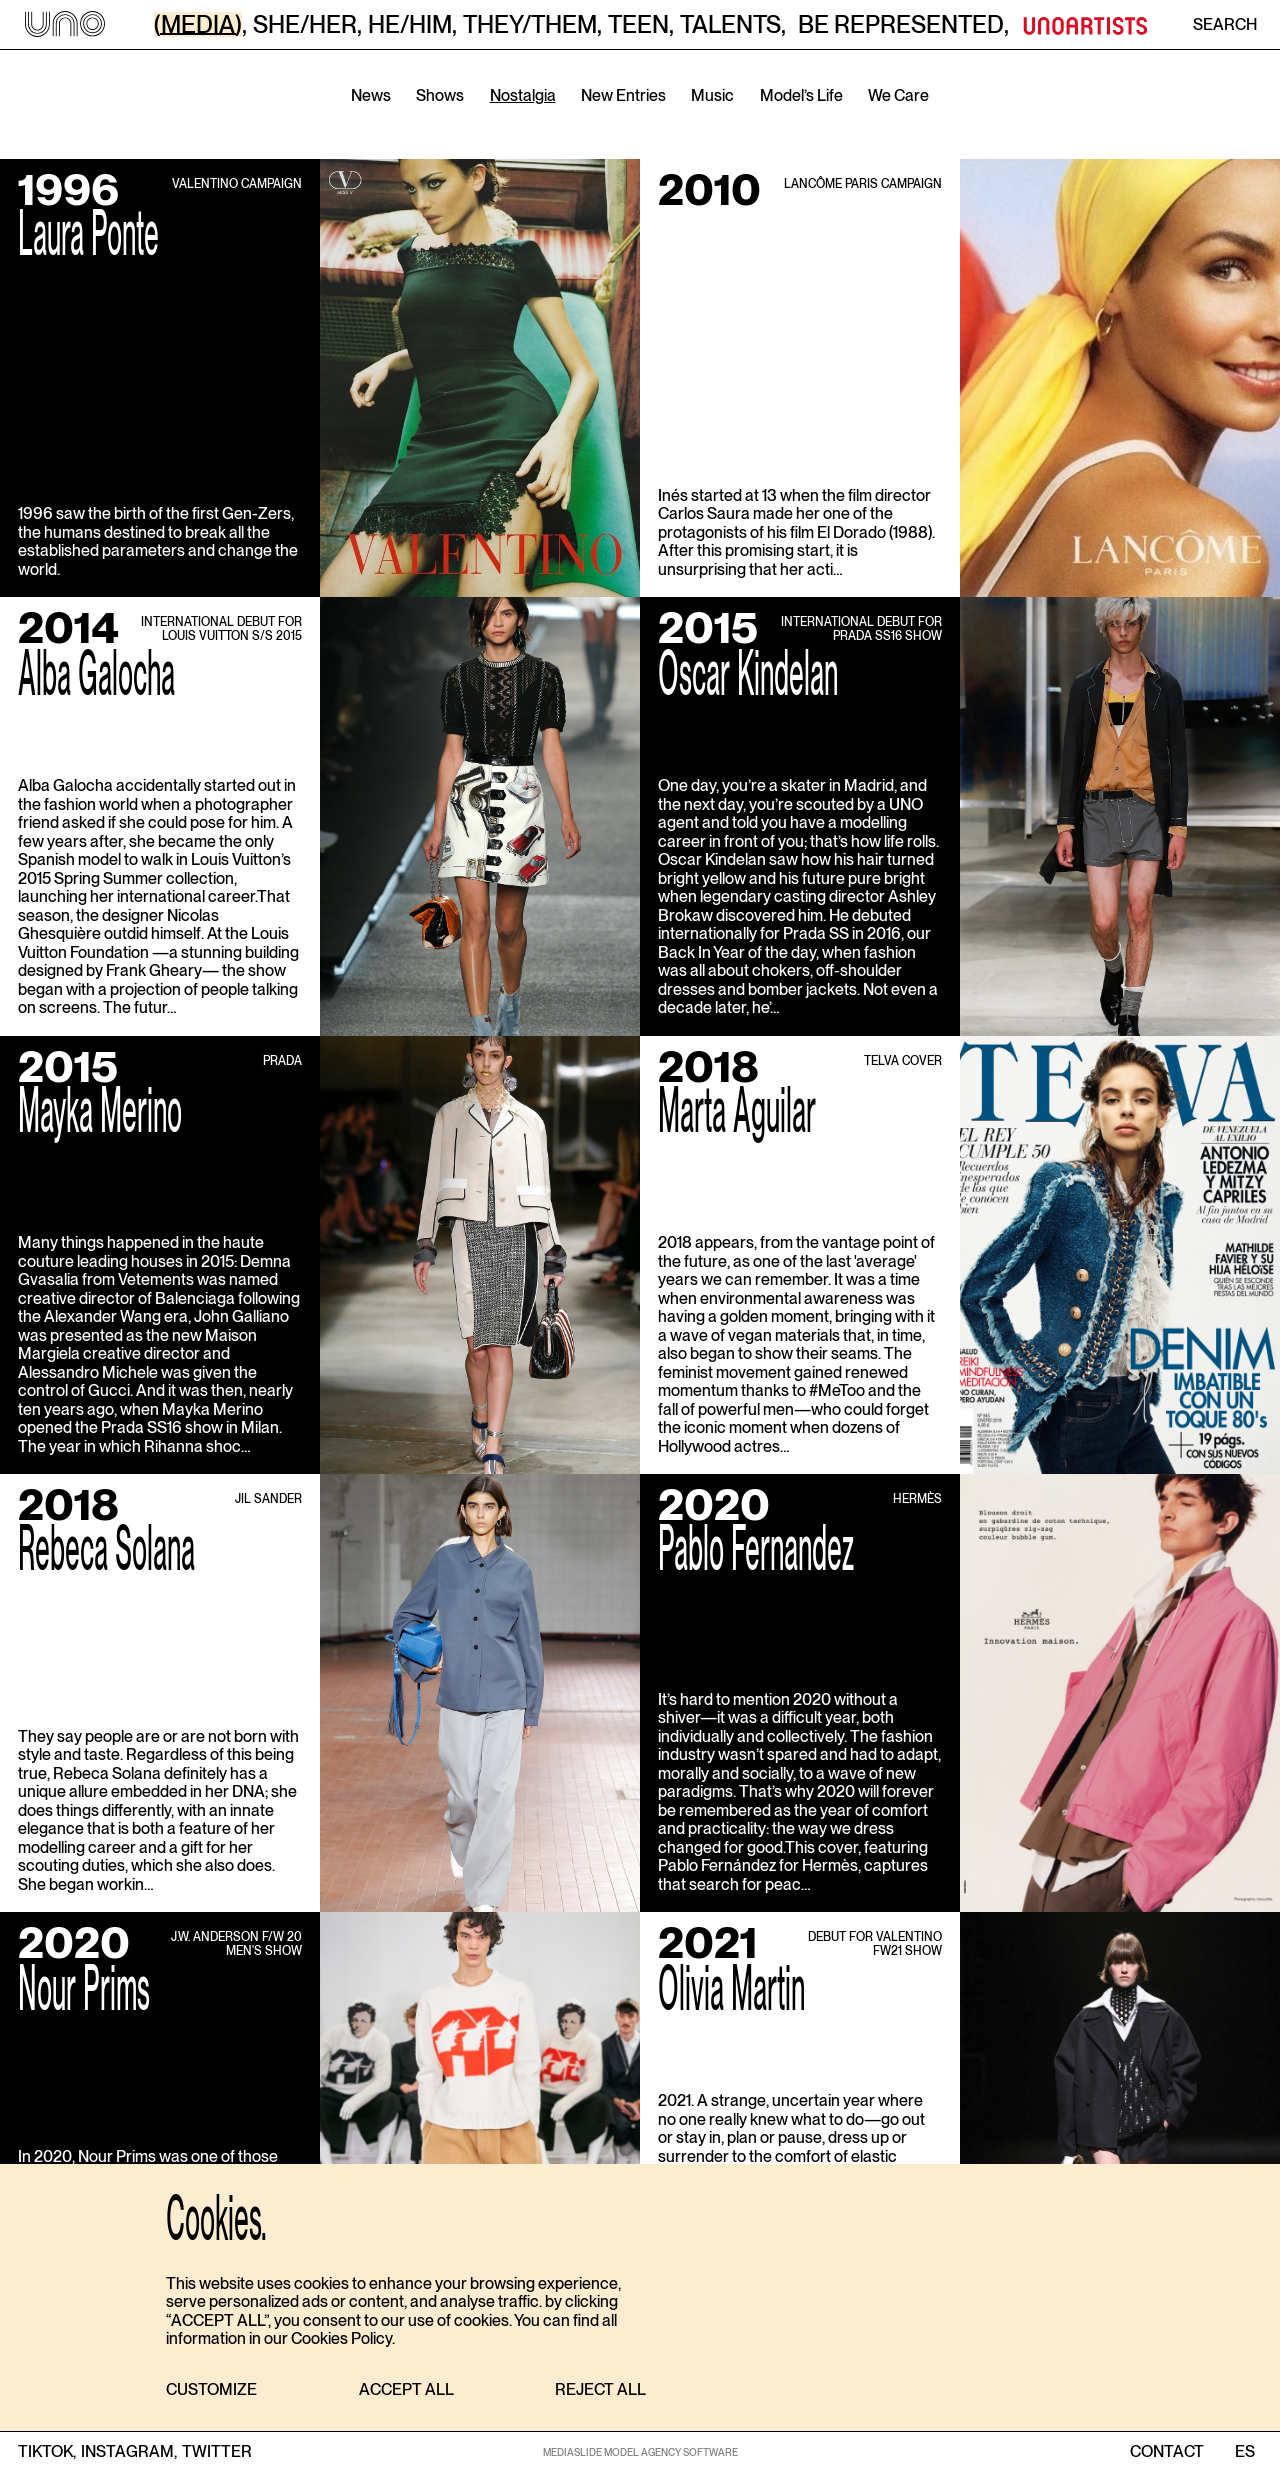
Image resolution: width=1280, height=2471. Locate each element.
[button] (211, 2390)
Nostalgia (523, 95)
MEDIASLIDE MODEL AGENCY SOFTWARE (640, 2452)
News (371, 95)
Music (712, 95)
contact (1167, 2452)
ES (1244, 2452)
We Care (898, 95)
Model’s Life (801, 95)
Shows (440, 95)
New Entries (623, 95)
